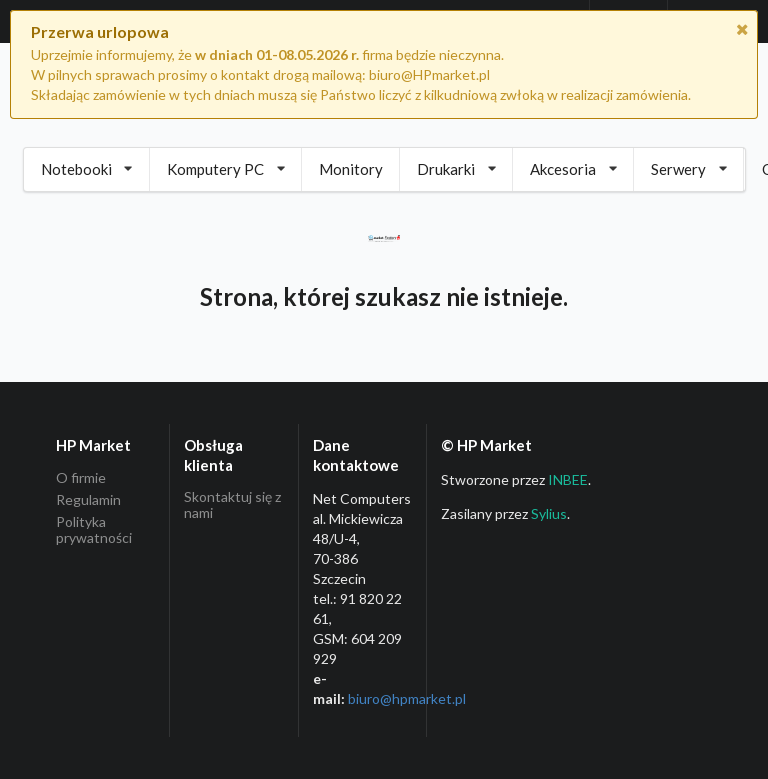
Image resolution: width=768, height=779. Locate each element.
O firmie (81, 478)
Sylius (549, 513)
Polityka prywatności (94, 529)
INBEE (568, 479)
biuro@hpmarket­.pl (407, 698)
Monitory (351, 169)
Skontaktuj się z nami (232, 505)
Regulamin (88, 499)
